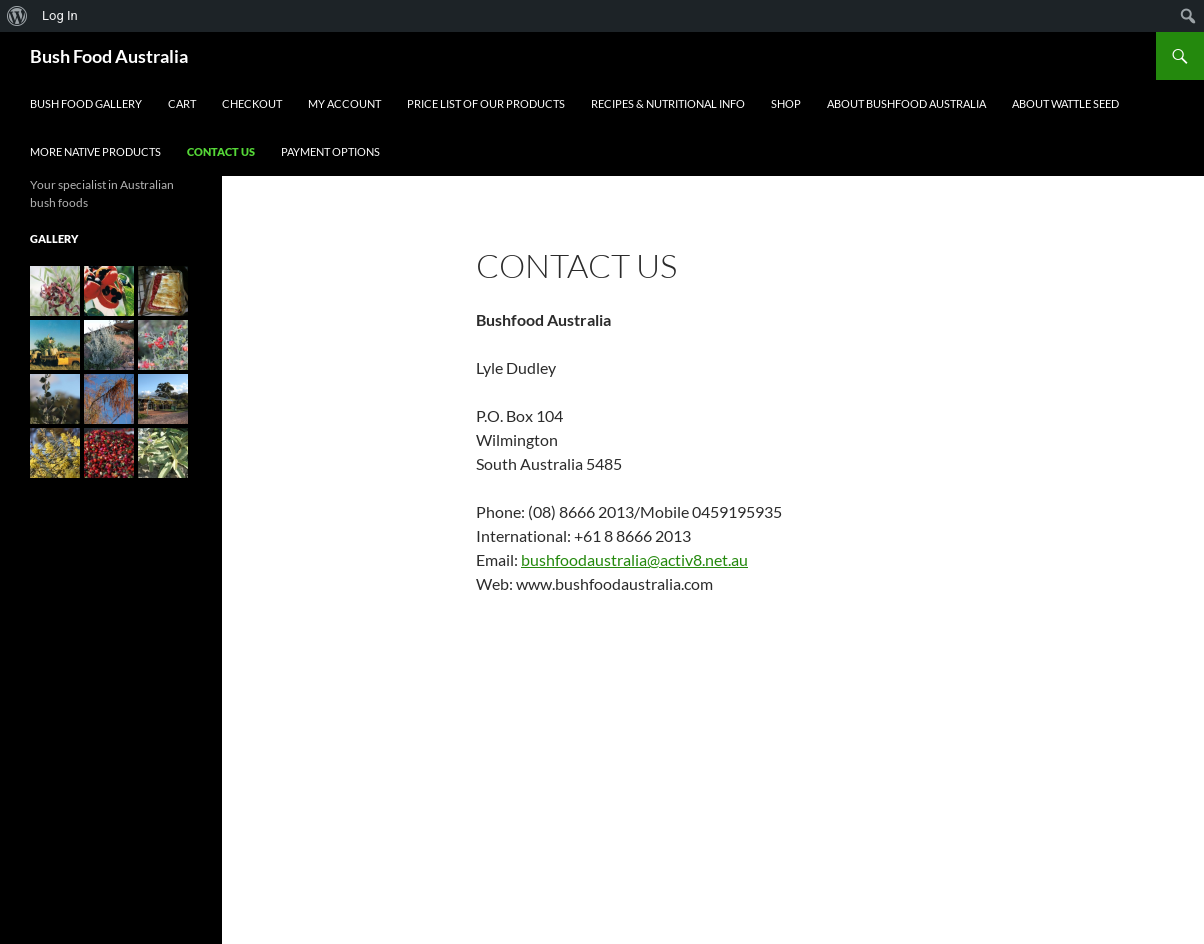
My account (344, 103)
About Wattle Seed (1065, 103)
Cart (182, 103)
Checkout (252, 103)
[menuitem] (17, 16)
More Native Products (95, 151)
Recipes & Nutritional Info (668, 103)
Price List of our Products (486, 103)
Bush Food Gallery (86, 103)
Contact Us (221, 151)
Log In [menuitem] (60, 15)
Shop (786, 103)
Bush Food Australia (109, 56)
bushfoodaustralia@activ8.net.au (634, 559)
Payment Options (330, 151)
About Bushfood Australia (906, 103)
